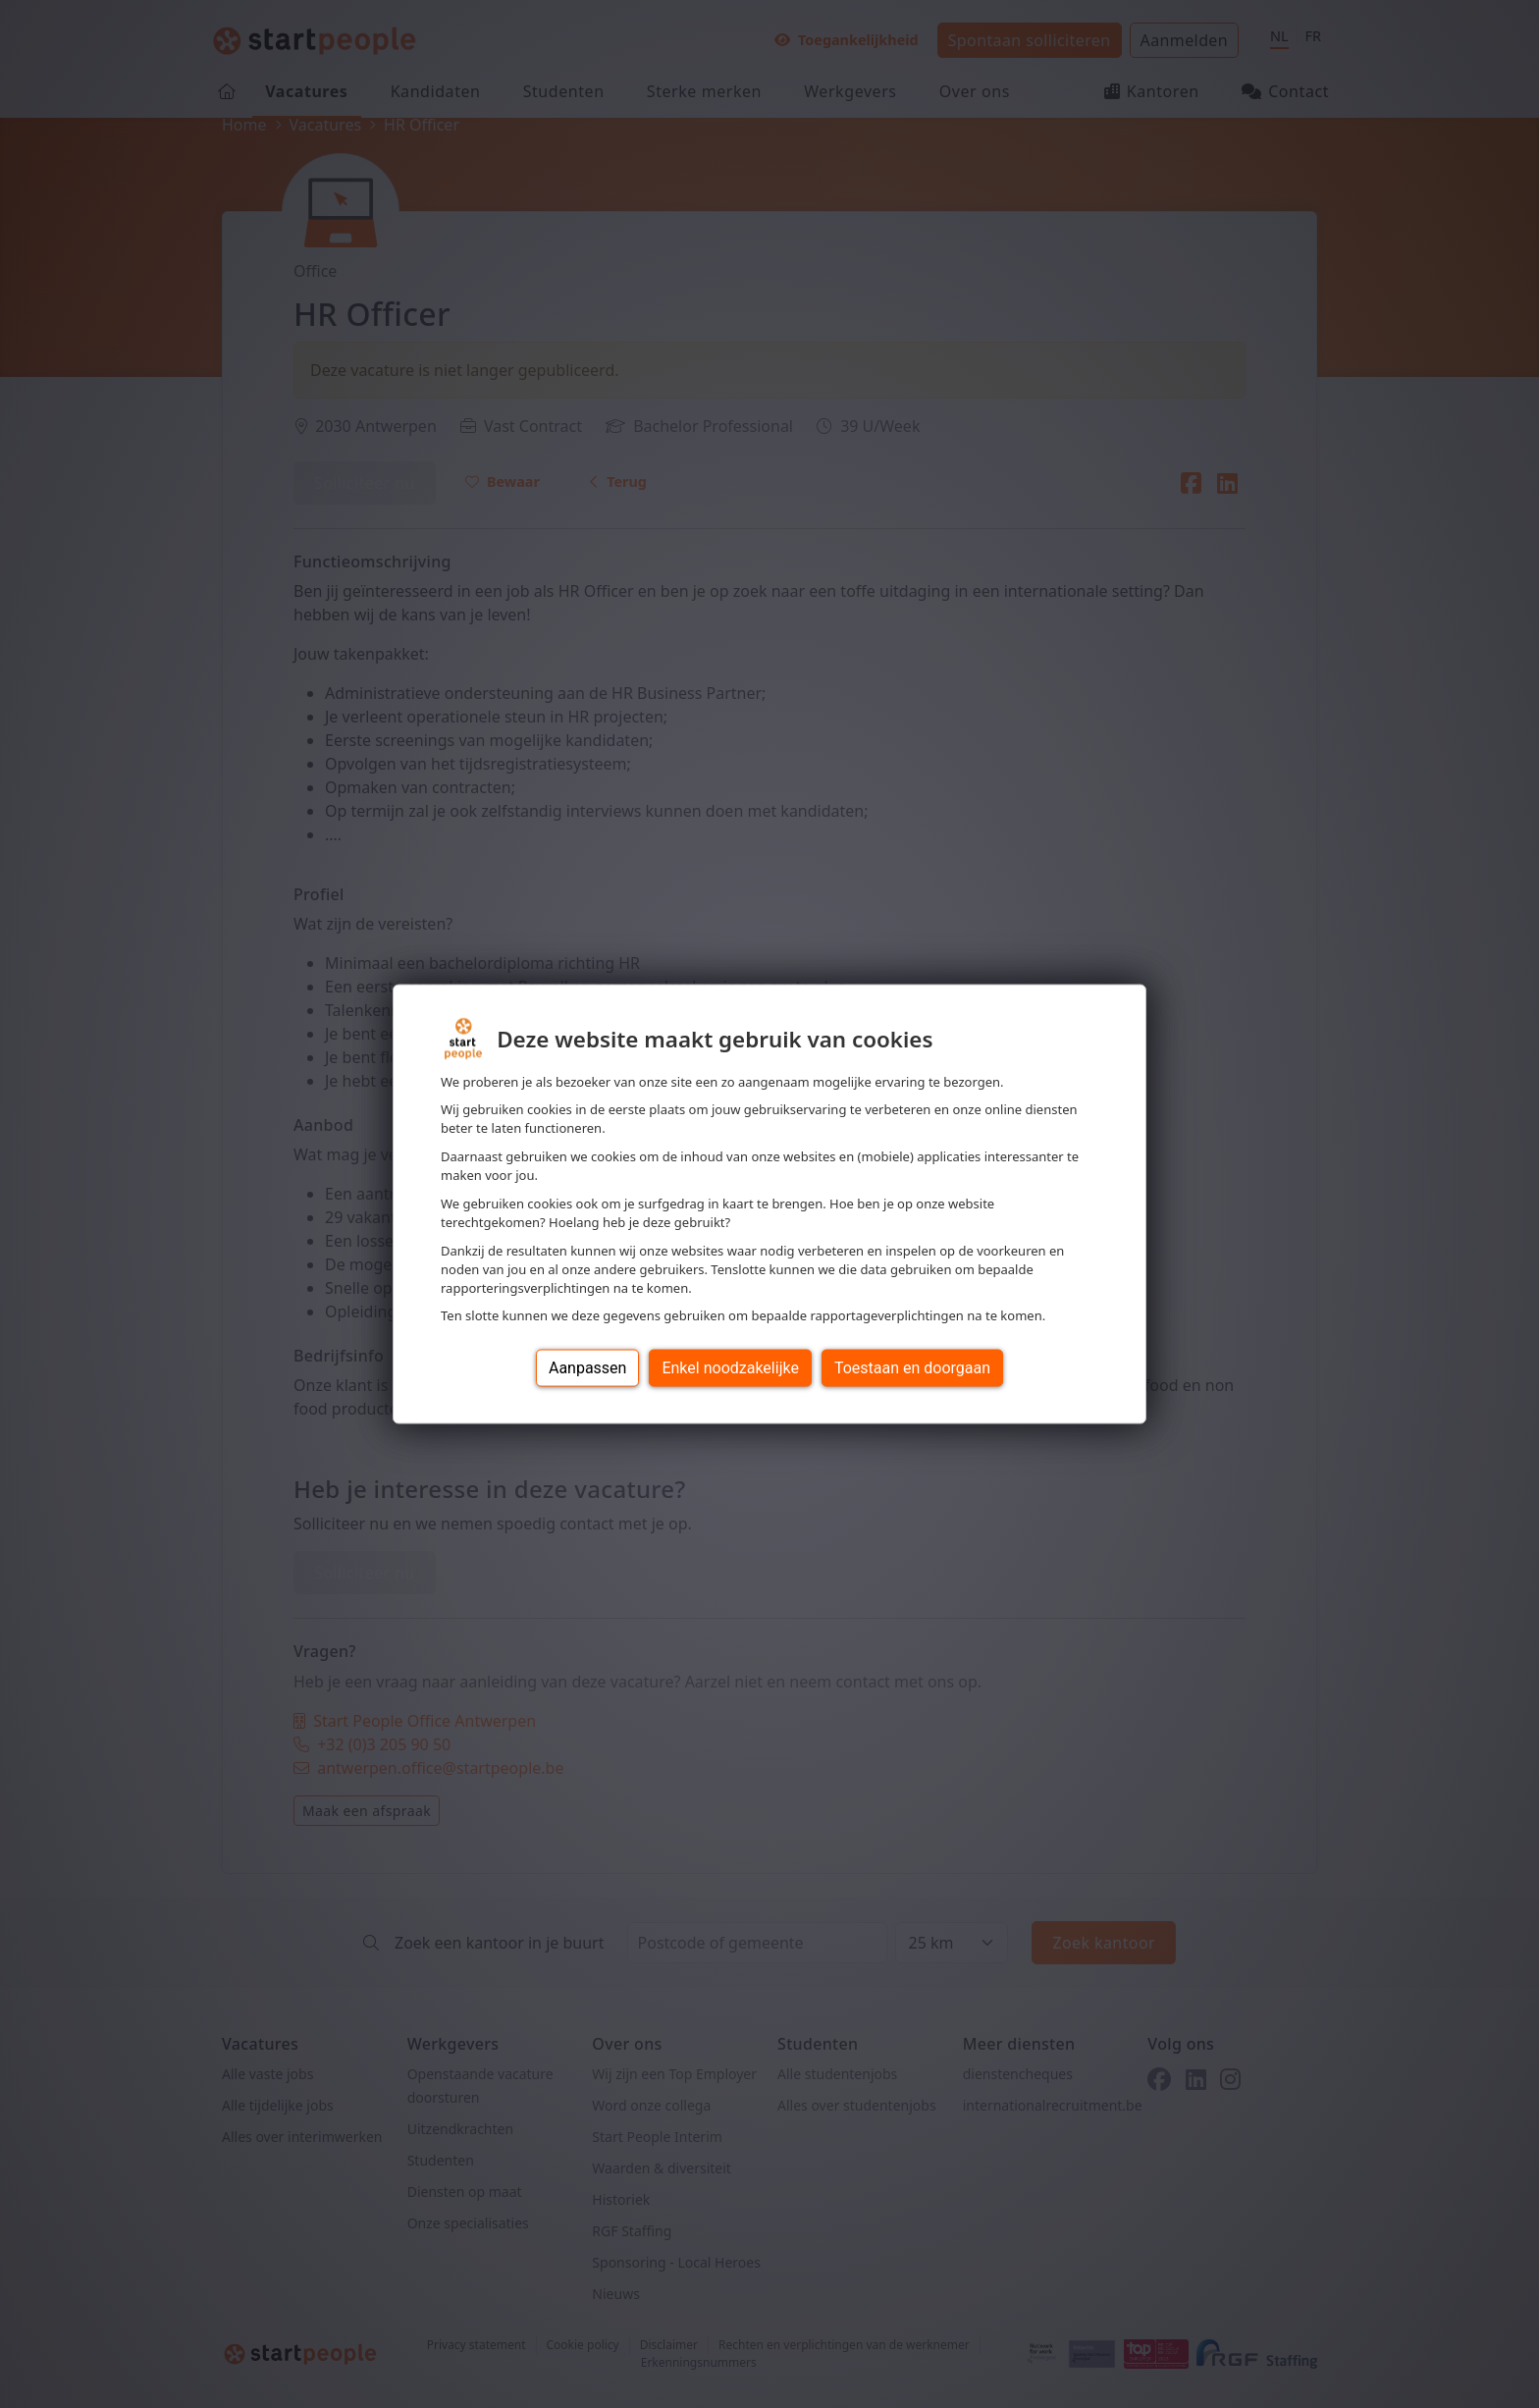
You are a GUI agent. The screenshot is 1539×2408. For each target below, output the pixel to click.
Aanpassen (588, 1368)
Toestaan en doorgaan (912, 1368)
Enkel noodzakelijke (730, 1368)
